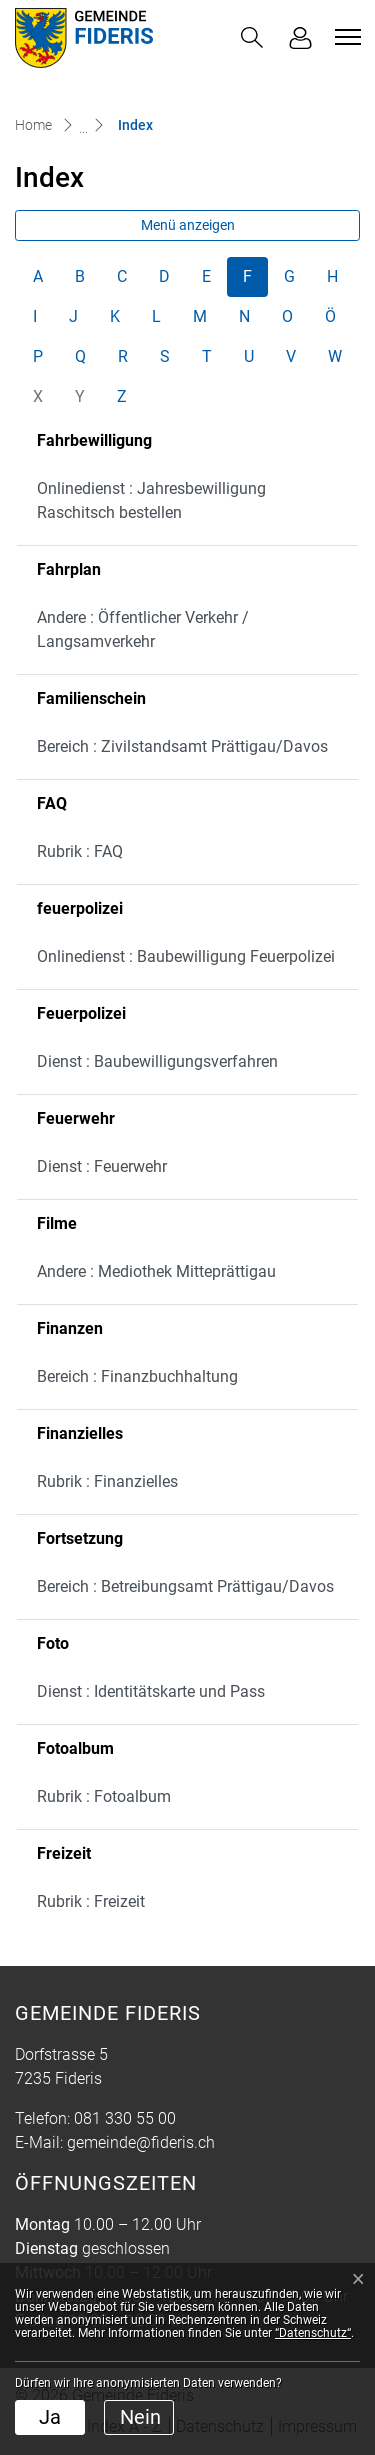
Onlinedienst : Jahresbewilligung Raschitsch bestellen (151, 500)
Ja (50, 2417)
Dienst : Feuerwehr (102, 1166)
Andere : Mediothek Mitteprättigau (156, 1271)
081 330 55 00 (125, 2118)
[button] (252, 37)
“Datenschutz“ (313, 2333)
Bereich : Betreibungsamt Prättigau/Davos (185, 1586)
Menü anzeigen (188, 225)
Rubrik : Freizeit (91, 1901)
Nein (140, 2417)
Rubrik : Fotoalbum (104, 1796)
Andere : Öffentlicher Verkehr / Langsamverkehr (143, 629)
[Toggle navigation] (345, 37)
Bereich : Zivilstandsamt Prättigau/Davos (182, 746)
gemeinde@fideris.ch (141, 2142)
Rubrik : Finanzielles (107, 1481)
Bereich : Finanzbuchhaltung (137, 1376)
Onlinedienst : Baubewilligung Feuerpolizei (186, 956)
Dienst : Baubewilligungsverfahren (157, 1061)
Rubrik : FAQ (80, 851)
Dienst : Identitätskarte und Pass (151, 1691)
